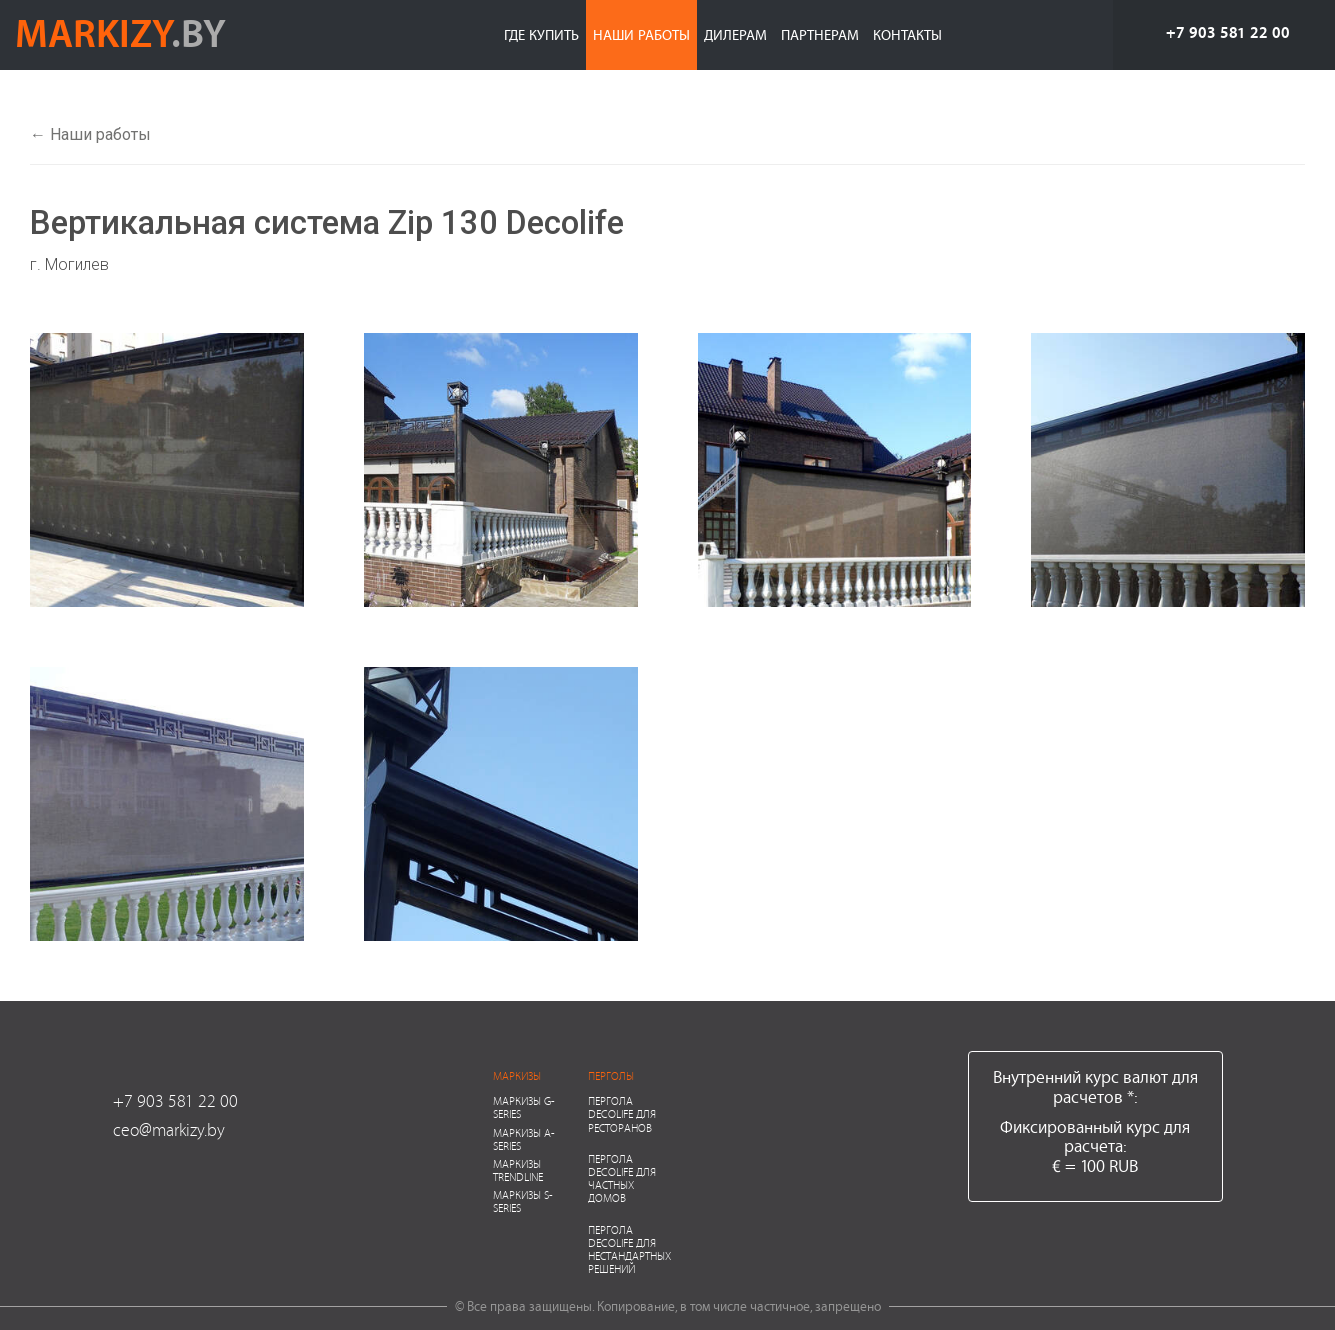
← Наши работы (90, 134)
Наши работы (641, 34)
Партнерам (820, 34)
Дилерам (735, 34)
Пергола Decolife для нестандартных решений (629, 1249)
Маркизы (517, 1075)
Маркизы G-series (524, 1107)
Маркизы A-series (524, 1139)
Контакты (907, 34)
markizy (120, 32)
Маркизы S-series (523, 1201)
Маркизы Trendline (518, 1170)
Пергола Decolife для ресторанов (622, 1113)
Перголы (611, 1075)
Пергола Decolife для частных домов (622, 1178)
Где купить (541, 34)
